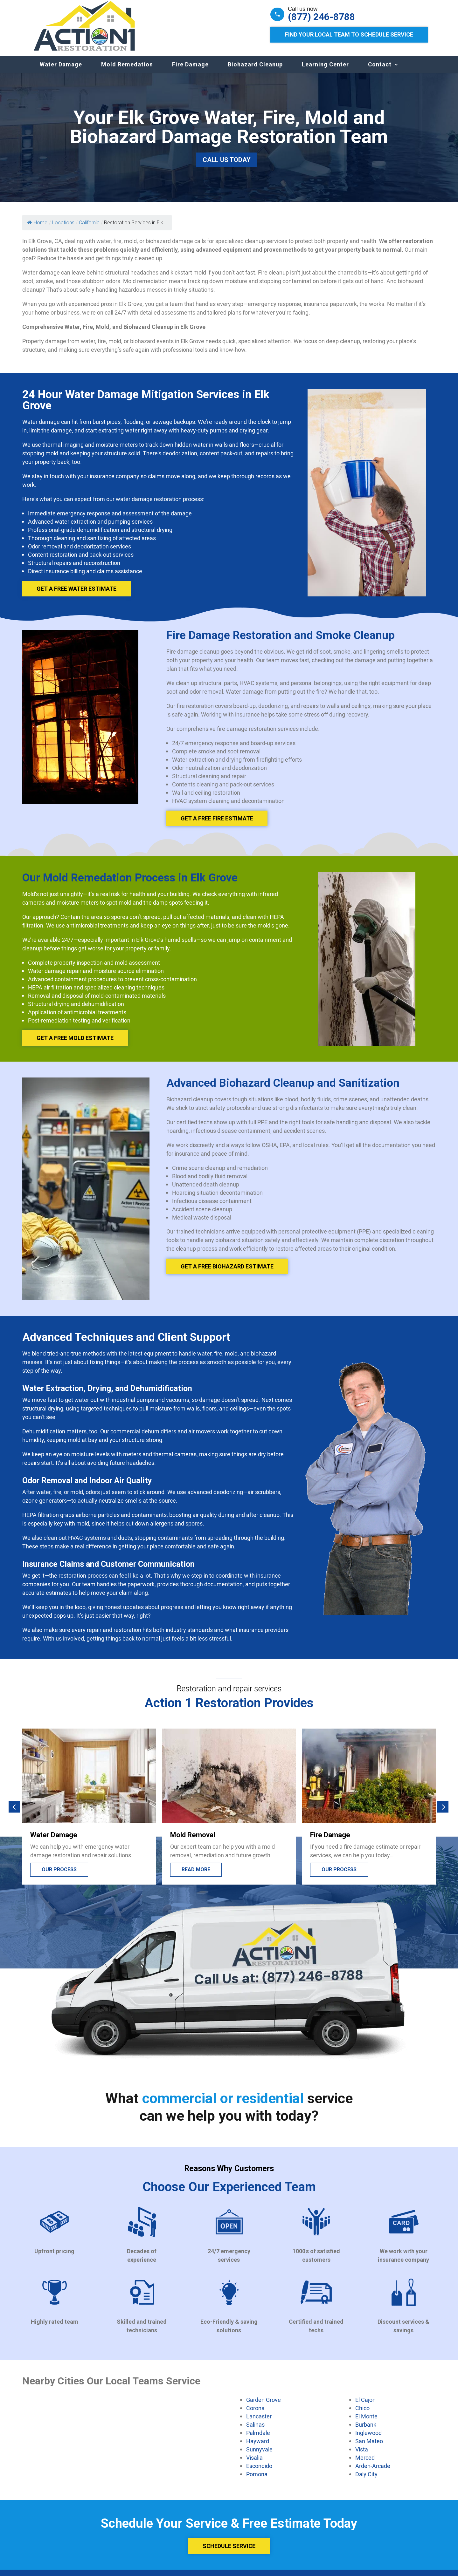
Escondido (259, 2472)
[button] (14, 1813)
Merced (365, 2464)
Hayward (257, 2447)
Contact (380, 70)
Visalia (254, 2464)
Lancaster (259, 2422)
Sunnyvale (259, 2455)
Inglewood (368, 2439)
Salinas (255, 2431)
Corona (255, 2414)
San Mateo (369, 2447)
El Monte (366, 2422)
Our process (59, 1876)
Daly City (366, 2480)
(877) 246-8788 (321, 17)
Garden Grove (263, 2406)
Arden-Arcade (372, 2472)
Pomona (256, 2480)
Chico (362, 2414)
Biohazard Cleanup (255, 70)
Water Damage (61, 70)
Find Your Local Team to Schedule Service (349, 34)
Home (37, 229)
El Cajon (365, 2406)
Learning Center (325, 70)
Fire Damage (190, 70)
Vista (361, 2455)
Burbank (365, 2431)
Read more (196, 1876)
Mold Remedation (127, 70)
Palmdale (258, 2439)
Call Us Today (227, 166)
